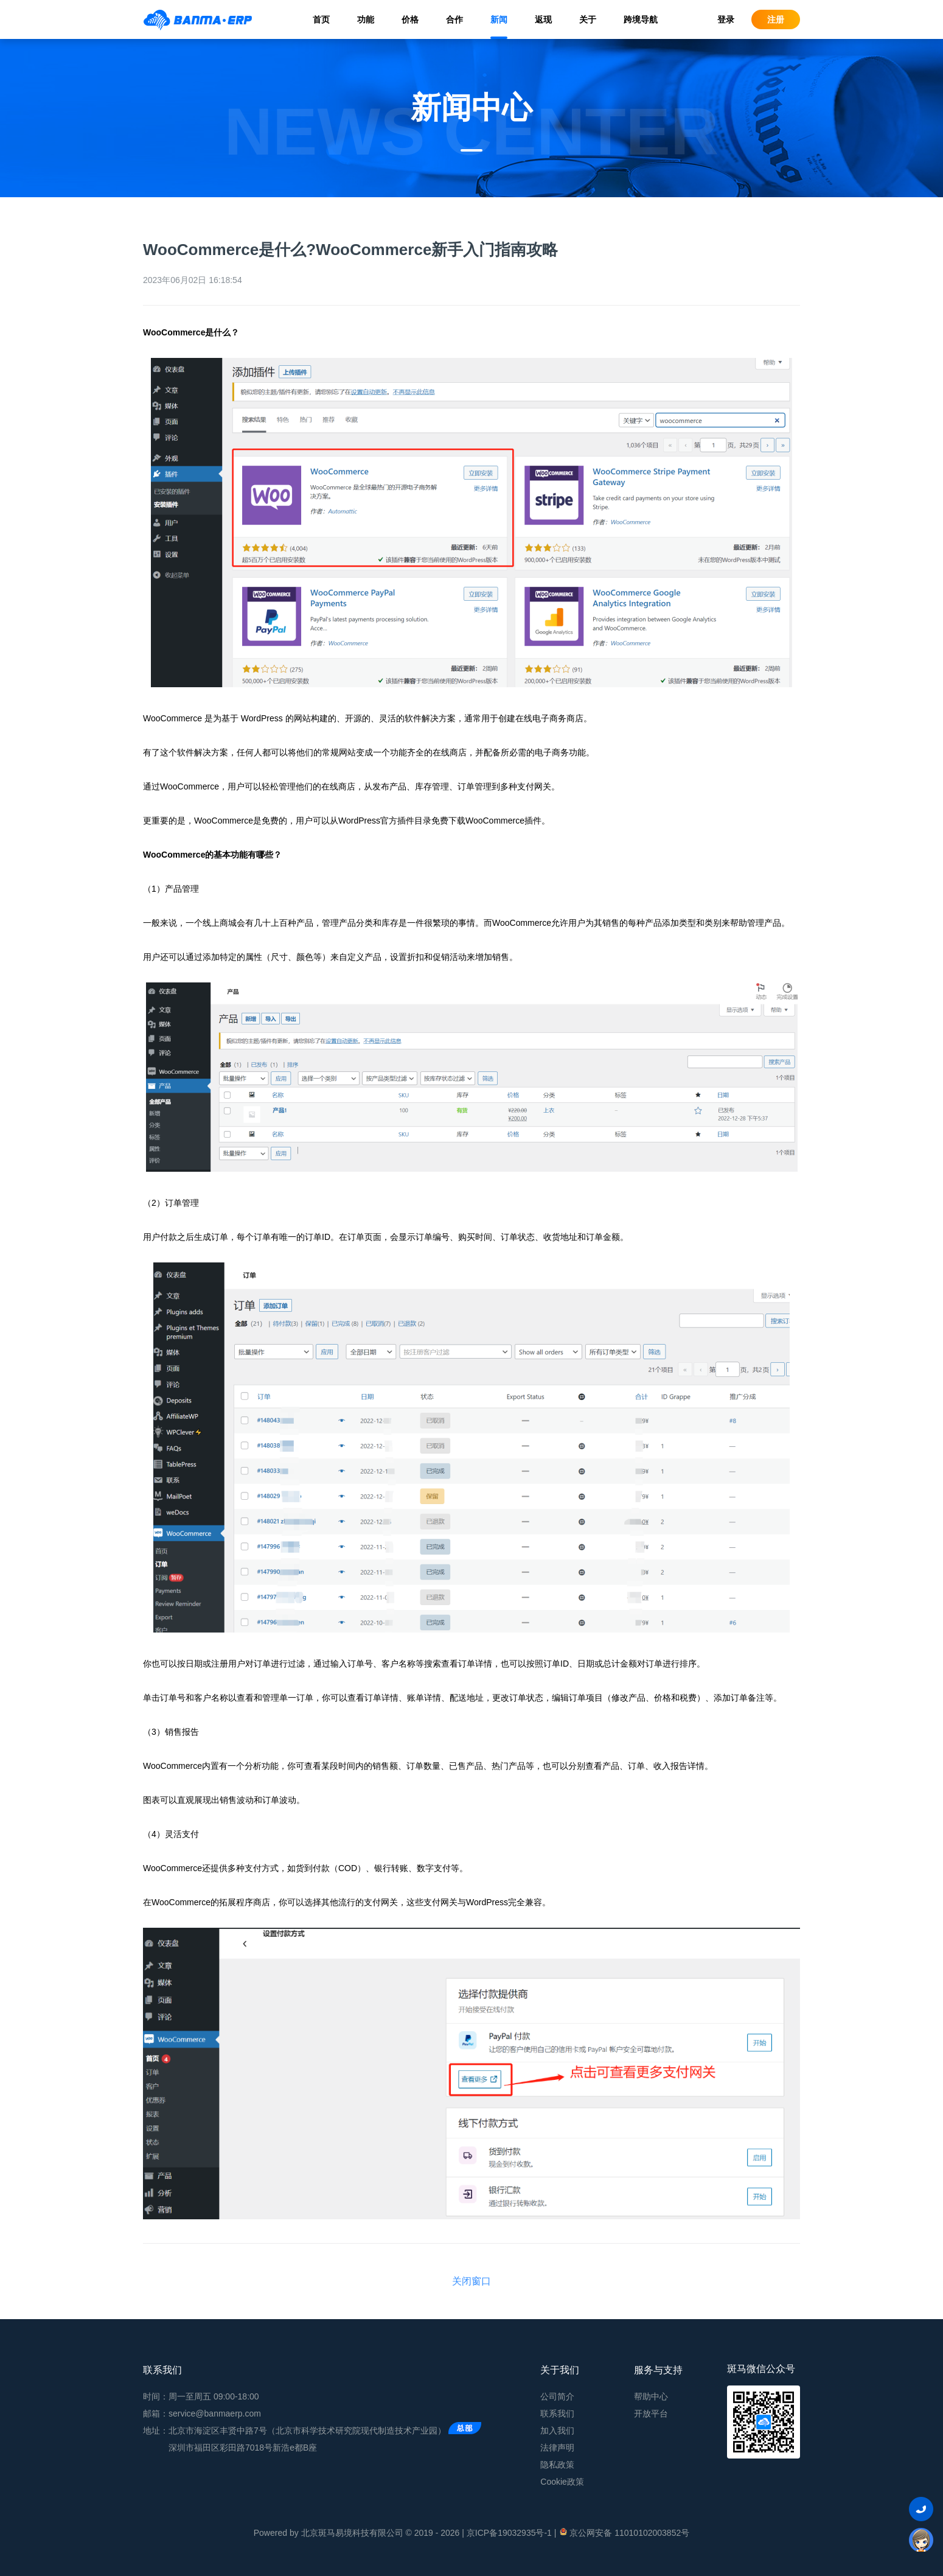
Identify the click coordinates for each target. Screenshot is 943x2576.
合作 (454, 19)
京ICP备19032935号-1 (509, 2533)
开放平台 (651, 2413)
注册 (775, 19)
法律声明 (557, 2447)
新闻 (498, 19)
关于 (587, 19)
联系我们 (557, 2413)
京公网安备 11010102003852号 (623, 2532)
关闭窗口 (471, 2281)
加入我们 (557, 2430)
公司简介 (557, 2396)
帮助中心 (651, 2396)
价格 (410, 19)
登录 (725, 19)
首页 (321, 19)
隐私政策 (557, 2464)
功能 (365, 19)
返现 (543, 19)
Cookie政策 (562, 2482)
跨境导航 (641, 19)
